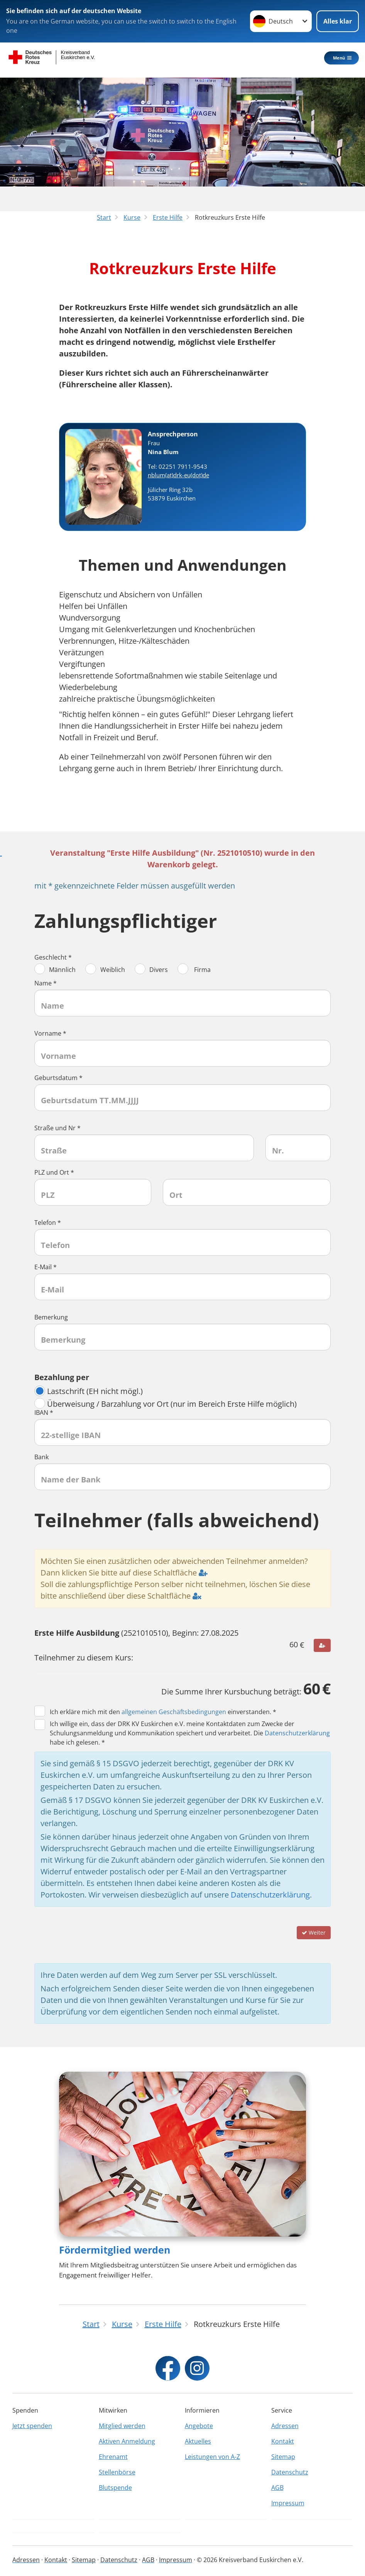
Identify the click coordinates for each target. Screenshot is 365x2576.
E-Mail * (45, 1267)
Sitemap (283, 2456)
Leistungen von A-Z (212, 2456)
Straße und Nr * (57, 1128)
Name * (45, 983)
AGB (277, 2487)
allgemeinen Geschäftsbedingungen (174, 1712)
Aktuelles (198, 2440)
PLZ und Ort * (54, 1172)
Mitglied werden (122, 2425)
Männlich (55, 969)
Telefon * (47, 1222)
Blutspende (115, 2487)
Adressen (285, 2425)
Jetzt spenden (32, 2425)
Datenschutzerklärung (297, 1733)
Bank (41, 1457)
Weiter (314, 1932)
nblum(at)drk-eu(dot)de (178, 475)
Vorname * (50, 1033)
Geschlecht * (53, 957)
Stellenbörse (117, 2471)
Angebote (199, 2425)
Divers (151, 969)
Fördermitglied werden (114, 2248)
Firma (193, 969)
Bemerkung (51, 1317)
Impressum (287, 2502)
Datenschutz (289, 2471)
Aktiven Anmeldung (127, 2440)
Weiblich (105, 969)
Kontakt (282, 2440)
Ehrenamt (113, 2456)
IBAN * (43, 1412)
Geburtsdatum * (58, 1077)
